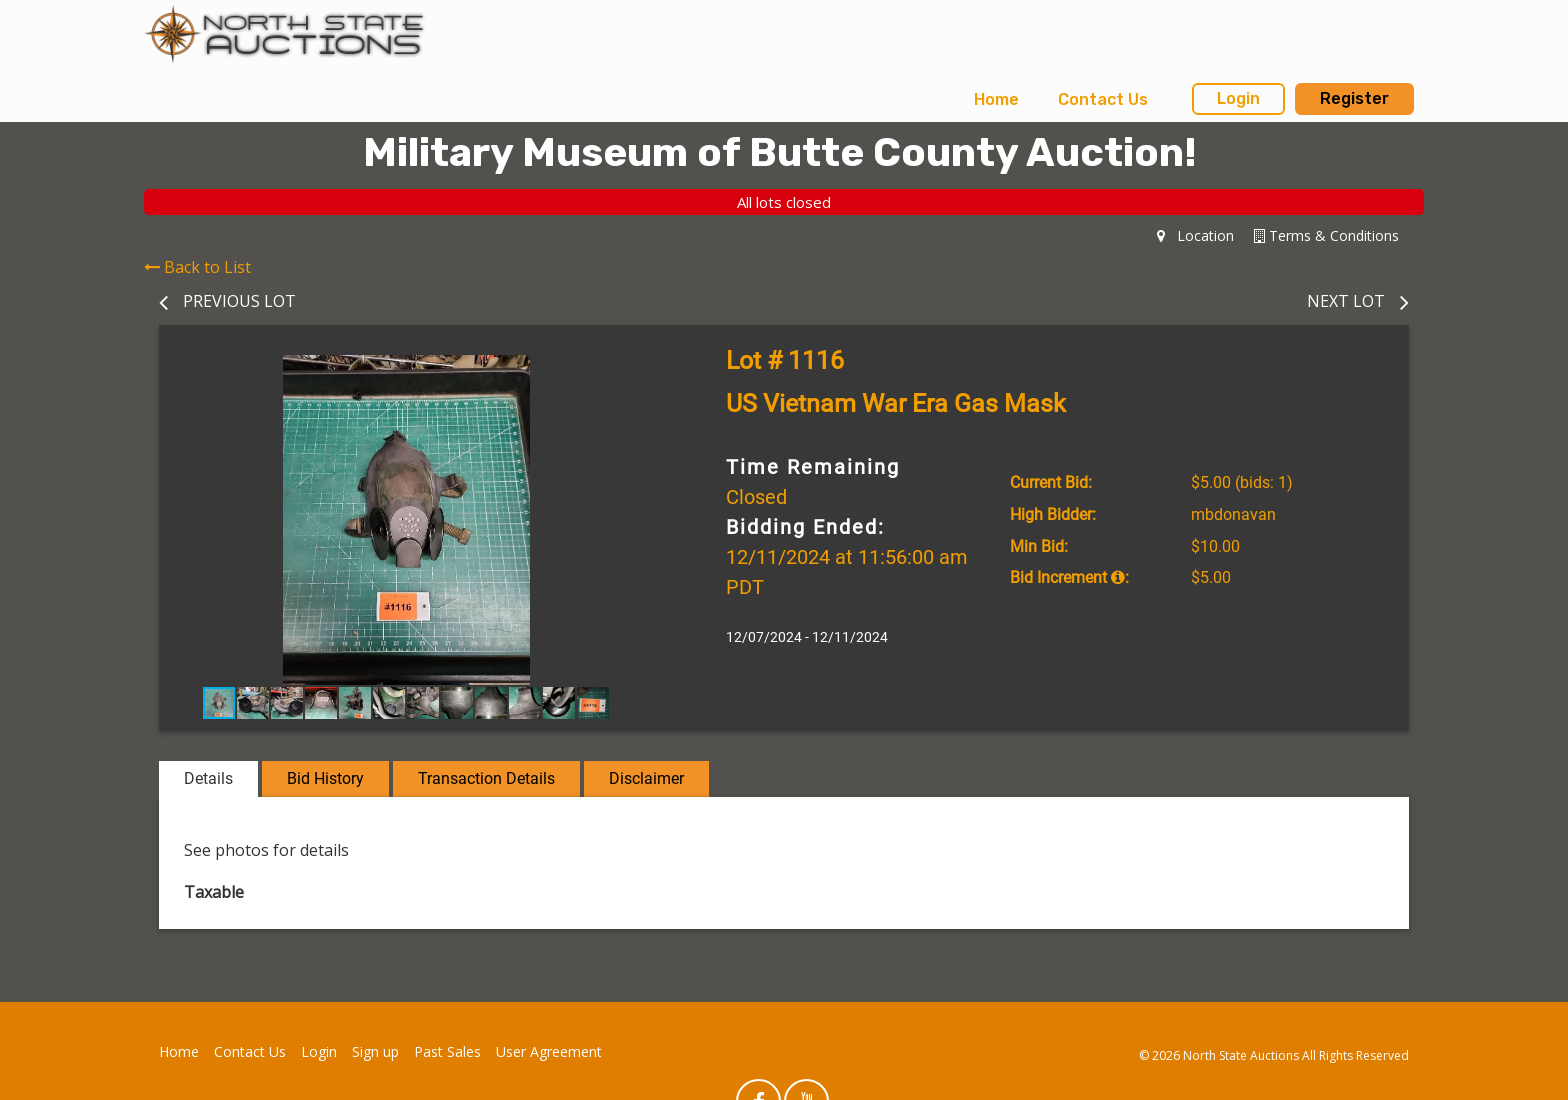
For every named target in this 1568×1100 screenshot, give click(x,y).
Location (1195, 235)
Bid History (325, 778)
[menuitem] (996, 100)
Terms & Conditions (1326, 235)
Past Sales (447, 1051)
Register (1354, 98)
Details (208, 778)
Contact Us (1103, 99)
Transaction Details (486, 778)
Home (996, 99)
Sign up (375, 1051)
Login (1238, 98)
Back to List (197, 267)
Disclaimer (646, 778)
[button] (636, 373)
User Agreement (549, 1051)
